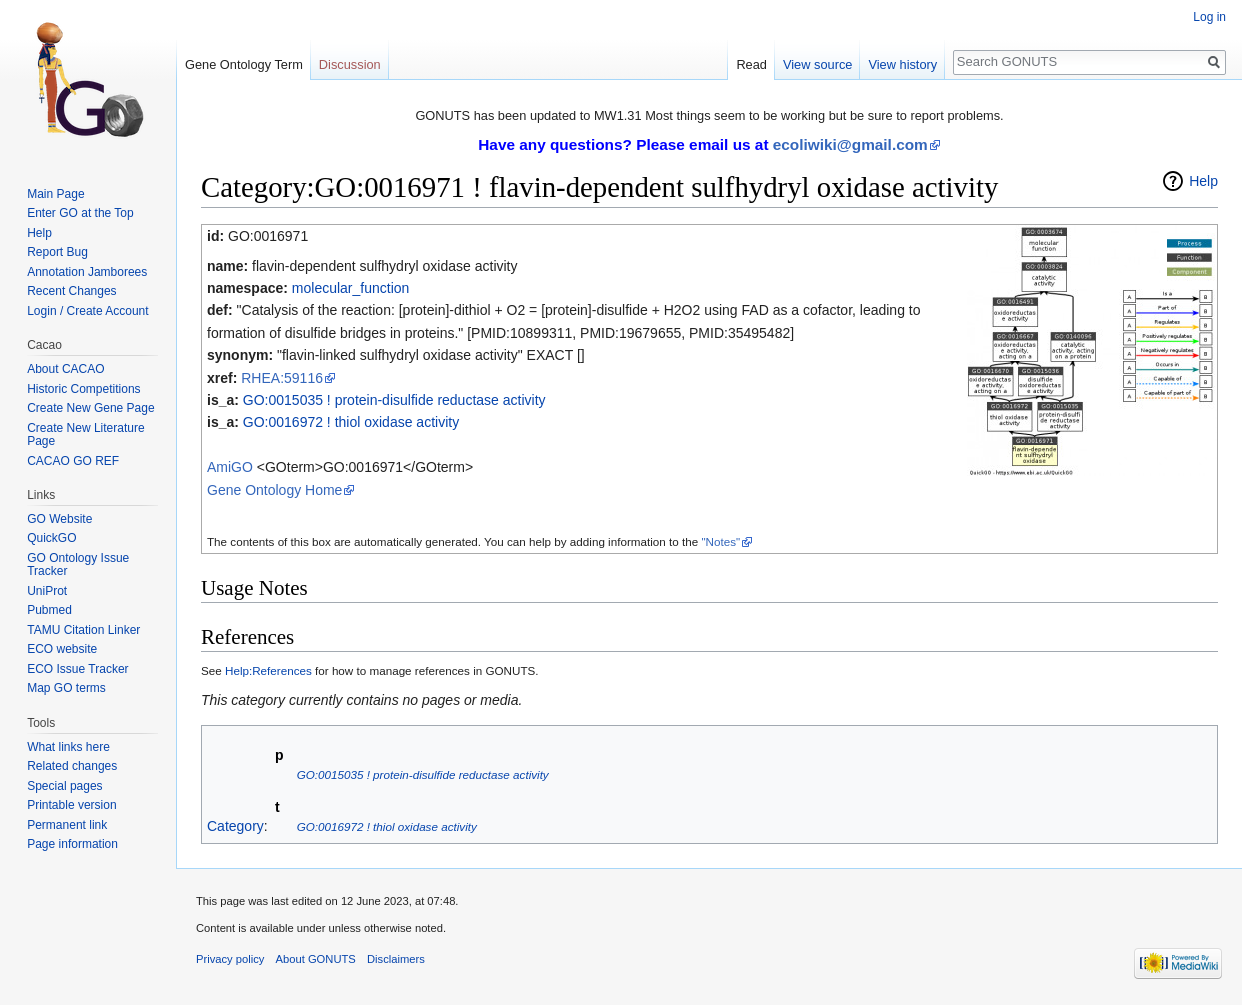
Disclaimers (396, 959)
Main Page (55, 194)
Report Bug (57, 252)
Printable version (71, 805)
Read (751, 64)
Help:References (268, 670)
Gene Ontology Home (274, 490)
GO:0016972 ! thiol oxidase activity (351, 422)
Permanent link (67, 825)
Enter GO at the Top (80, 213)
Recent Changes (71, 291)
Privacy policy (230, 959)
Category (235, 826)
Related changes (72, 766)
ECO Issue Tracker (77, 669)
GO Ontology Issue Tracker (78, 565)
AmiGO (230, 467)
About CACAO (65, 369)
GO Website (59, 519)
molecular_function (351, 288)
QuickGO (51, 538)
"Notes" (720, 541)
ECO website (62, 649)
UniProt (47, 591)
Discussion (350, 64)
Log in (1209, 17)
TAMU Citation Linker (83, 630)
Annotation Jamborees (87, 272)
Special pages (64, 786)
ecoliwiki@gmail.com (850, 144)
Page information (72, 844)
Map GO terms (66, 688)
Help (1203, 181)
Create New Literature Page (85, 435)
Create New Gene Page (90, 408)
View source (817, 64)
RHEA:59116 (282, 378)
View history (902, 64)
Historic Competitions (83, 389)
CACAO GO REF (73, 461)
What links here (68, 747)
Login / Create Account (87, 311)
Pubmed (49, 610)
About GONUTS (316, 959)
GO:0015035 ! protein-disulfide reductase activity (394, 400)
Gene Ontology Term (244, 64)
